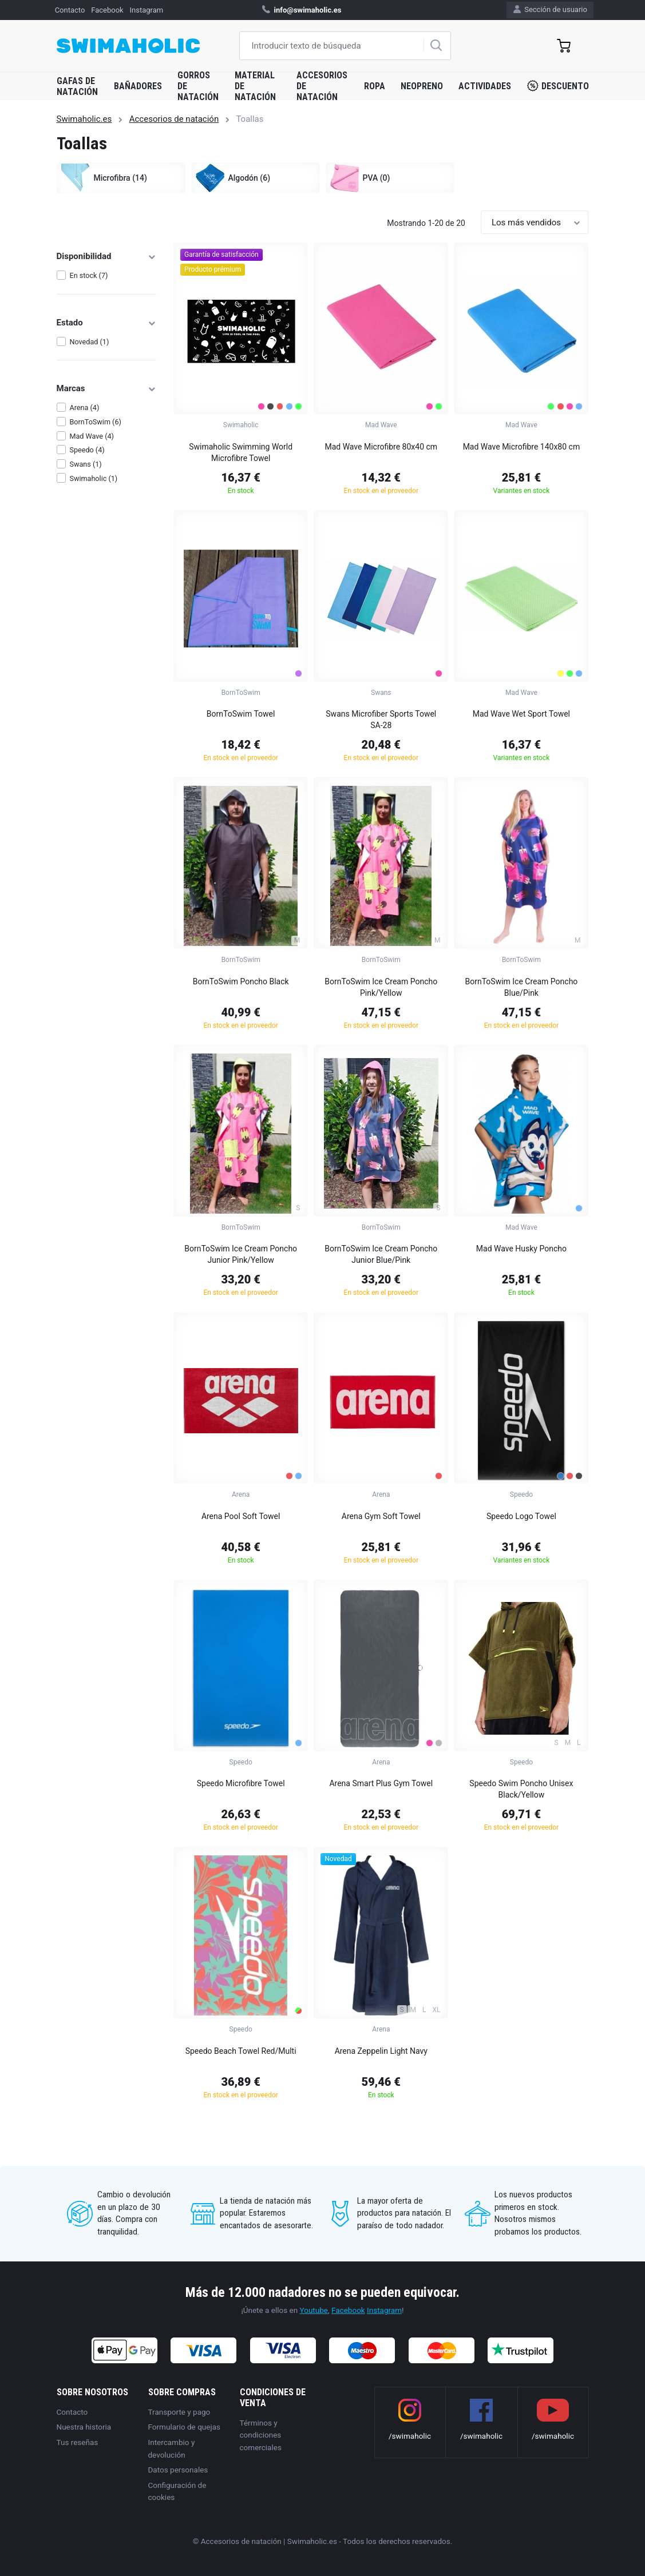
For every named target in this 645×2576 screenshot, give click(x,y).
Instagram (146, 10)
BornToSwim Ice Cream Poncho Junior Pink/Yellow (240, 1254)
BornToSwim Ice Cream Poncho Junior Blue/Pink (381, 1254)
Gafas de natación (77, 86)
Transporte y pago (179, 2411)
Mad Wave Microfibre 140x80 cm (521, 446)
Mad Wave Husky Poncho (521, 1248)
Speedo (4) (86, 450)
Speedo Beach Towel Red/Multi (240, 2051)
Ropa (374, 86)
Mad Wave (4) (91, 436)
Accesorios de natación (321, 86)
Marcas (107, 388)
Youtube (314, 2310)
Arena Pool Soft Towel (240, 1516)
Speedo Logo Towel (521, 1516)
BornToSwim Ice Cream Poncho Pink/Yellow (381, 987)
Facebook (107, 10)
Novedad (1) (89, 341)
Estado (107, 322)
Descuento (558, 86)
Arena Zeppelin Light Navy (381, 2051)
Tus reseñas (77, 2442)
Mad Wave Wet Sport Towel (521, 713)
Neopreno (422, 86)
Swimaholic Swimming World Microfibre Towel (240, 452)
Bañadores (138, 86)
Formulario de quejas (184, 2426)
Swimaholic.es (84, 119)
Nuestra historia (84, 2426)
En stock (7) (88, 275)
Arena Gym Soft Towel (381, 1516)
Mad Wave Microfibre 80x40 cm (381, 446)
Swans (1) (85, 464)
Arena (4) (84, 407)
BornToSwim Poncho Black (241, 981)
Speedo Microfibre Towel (241, 1783)
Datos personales (178, 2469)
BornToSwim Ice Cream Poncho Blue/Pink (521, 987)
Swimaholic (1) (93, 478)
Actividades (484, 86)
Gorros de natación (198, 86)
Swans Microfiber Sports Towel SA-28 (381, 719)
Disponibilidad (107, 256)
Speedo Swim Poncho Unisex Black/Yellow (521, 1789)
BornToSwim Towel (241, 713)
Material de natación (255, 86)
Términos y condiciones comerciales (261, 2435)
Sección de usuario (550, 9)
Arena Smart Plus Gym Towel (381, 1783)
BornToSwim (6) (95, 422)
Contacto (70, 10)
